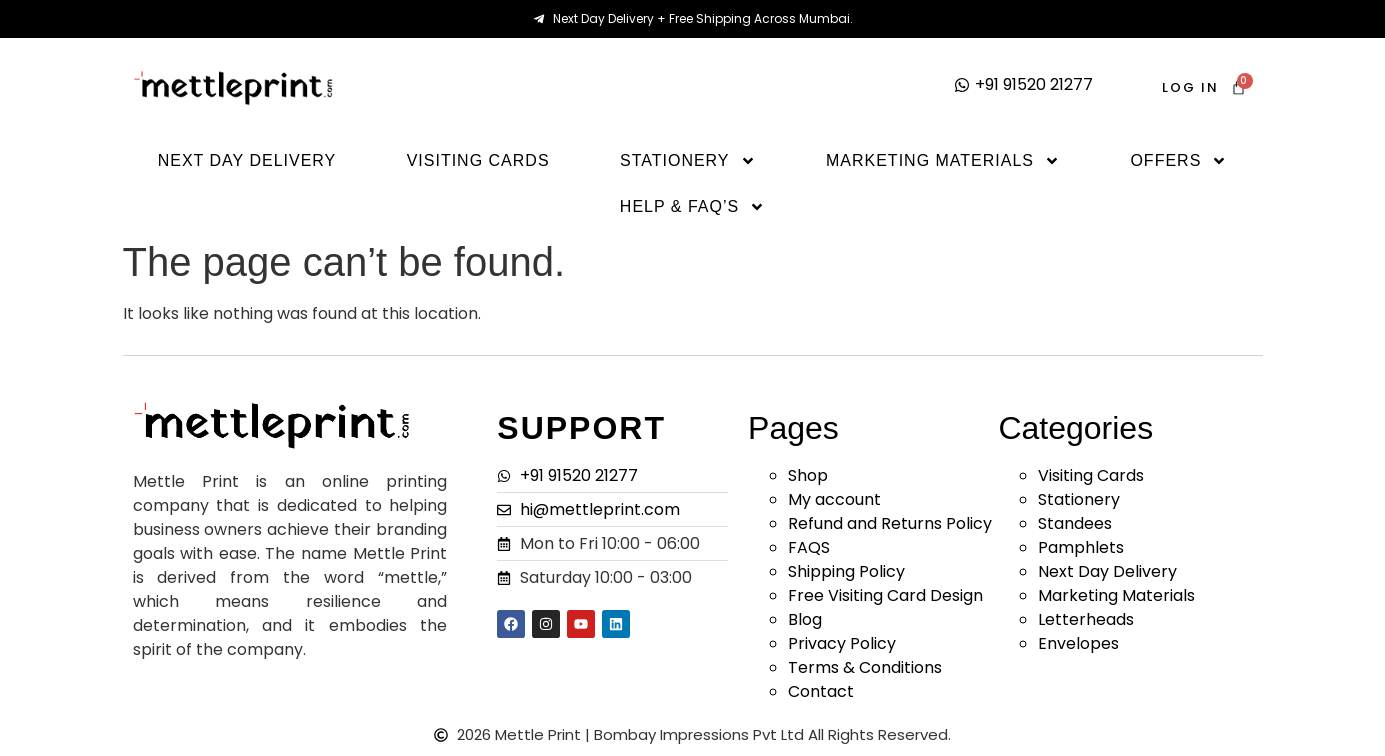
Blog (805, 619)
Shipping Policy (846, 571)
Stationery (688, 161)
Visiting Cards (478, 160)
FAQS (809, 547)
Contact (821, 691)
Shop (808, 475)
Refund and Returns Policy (890, 523)
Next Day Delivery (247, 160)
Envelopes (1078, 643)
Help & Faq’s (692, 207)
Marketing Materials (943, 161)
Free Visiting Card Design (885, 595)
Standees (1075, 523)
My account (834, 499)
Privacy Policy (842, 643)
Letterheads (1086, 619)
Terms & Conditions (865, 667)
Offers (1178, 161)
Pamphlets (1081, 547)
